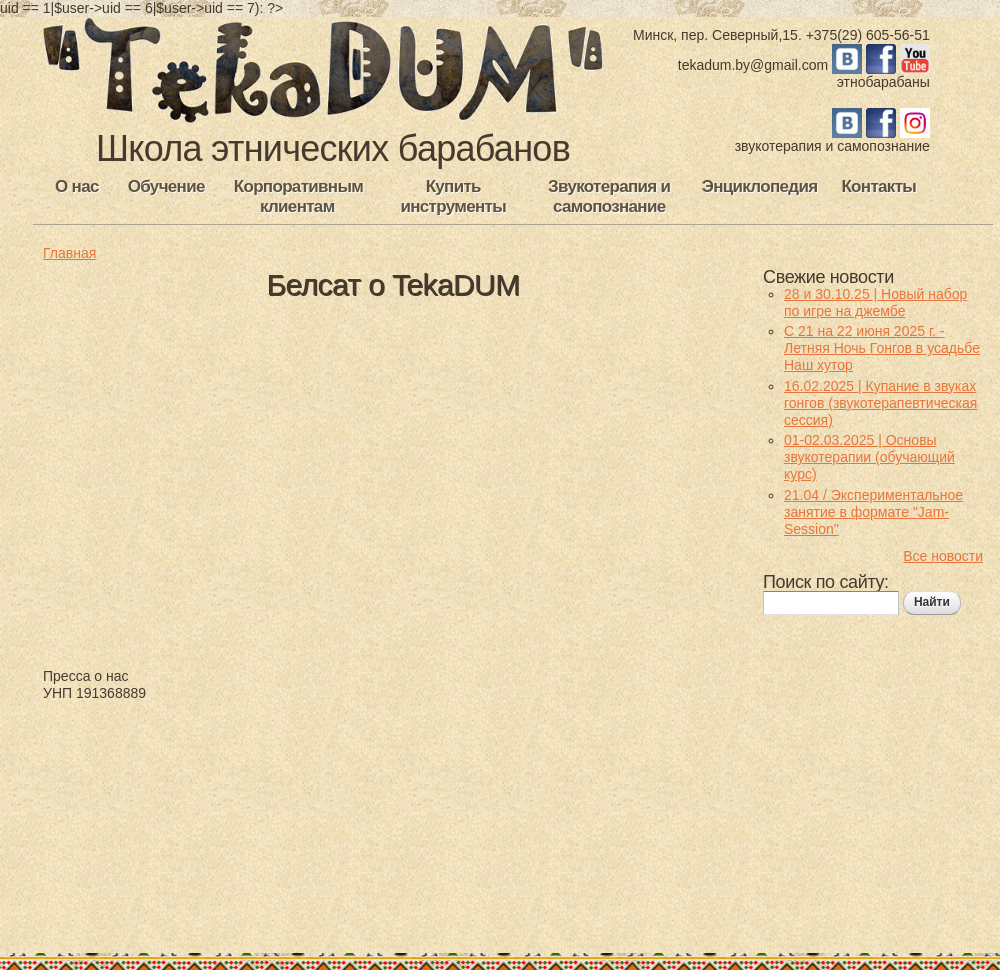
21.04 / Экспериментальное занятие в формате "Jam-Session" (873, 512)
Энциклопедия (760, 186)
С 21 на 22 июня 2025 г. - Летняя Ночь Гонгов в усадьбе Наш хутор (882, 348)
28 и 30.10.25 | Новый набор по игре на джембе (875, 302)
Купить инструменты (453, 196)
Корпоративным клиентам (298, 196)
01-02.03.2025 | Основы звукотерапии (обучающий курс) (869, 457)
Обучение (166, 186)
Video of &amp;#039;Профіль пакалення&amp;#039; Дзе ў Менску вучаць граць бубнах (333, 484)
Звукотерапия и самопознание (609, 196)
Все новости (943, 556)
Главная (69, 253)
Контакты (878, 186)
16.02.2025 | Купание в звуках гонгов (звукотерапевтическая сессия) (880, 403)
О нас (77, 186)
